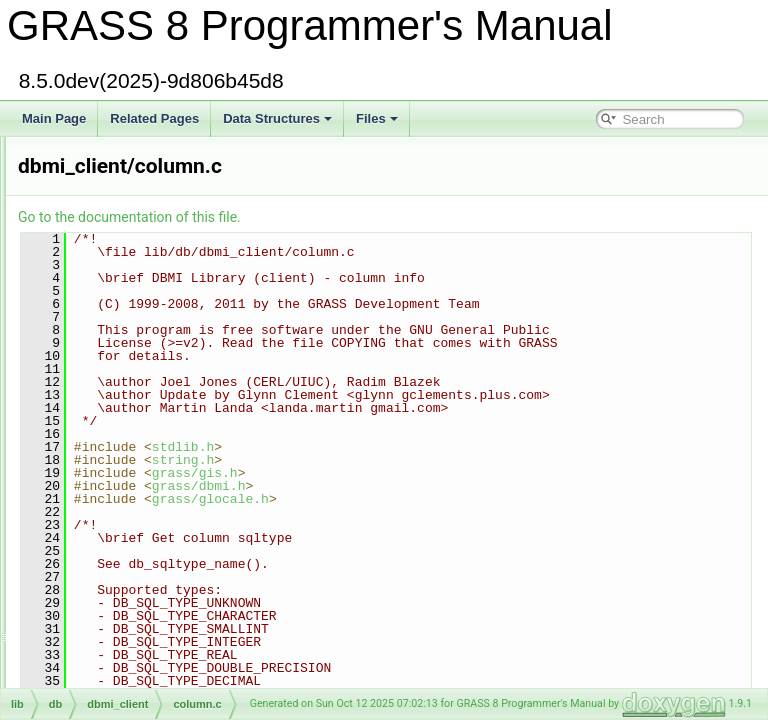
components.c (103, 488)
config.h (87, 554)
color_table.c (100, 268)
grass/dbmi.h (449, 525)
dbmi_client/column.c (122, 422)
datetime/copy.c (107, 664)
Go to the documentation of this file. (379, 217)
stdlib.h (433, 486)
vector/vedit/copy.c (115, 686)
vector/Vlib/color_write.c (129, 312)
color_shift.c (98, 224)
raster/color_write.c (116, 290)
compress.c (96, 510)
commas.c (93, 466)
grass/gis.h (445, 512)
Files (377, 118)
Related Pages (154, 118)
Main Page (54, 118)
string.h (433, 499)
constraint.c (96, 620)
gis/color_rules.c (109, 158)
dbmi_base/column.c (121, 400)
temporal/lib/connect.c (124, 598)
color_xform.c (102, 334)
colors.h (87, 356)
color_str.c (93, 246)
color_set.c (95, 202)
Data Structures (277, 118)
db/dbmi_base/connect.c (131, 576)
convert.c (90, 642)
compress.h (97, 532)
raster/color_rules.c (117, 180)
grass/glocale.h (460, 538)
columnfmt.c (98, 444)
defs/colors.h (100, 378)
